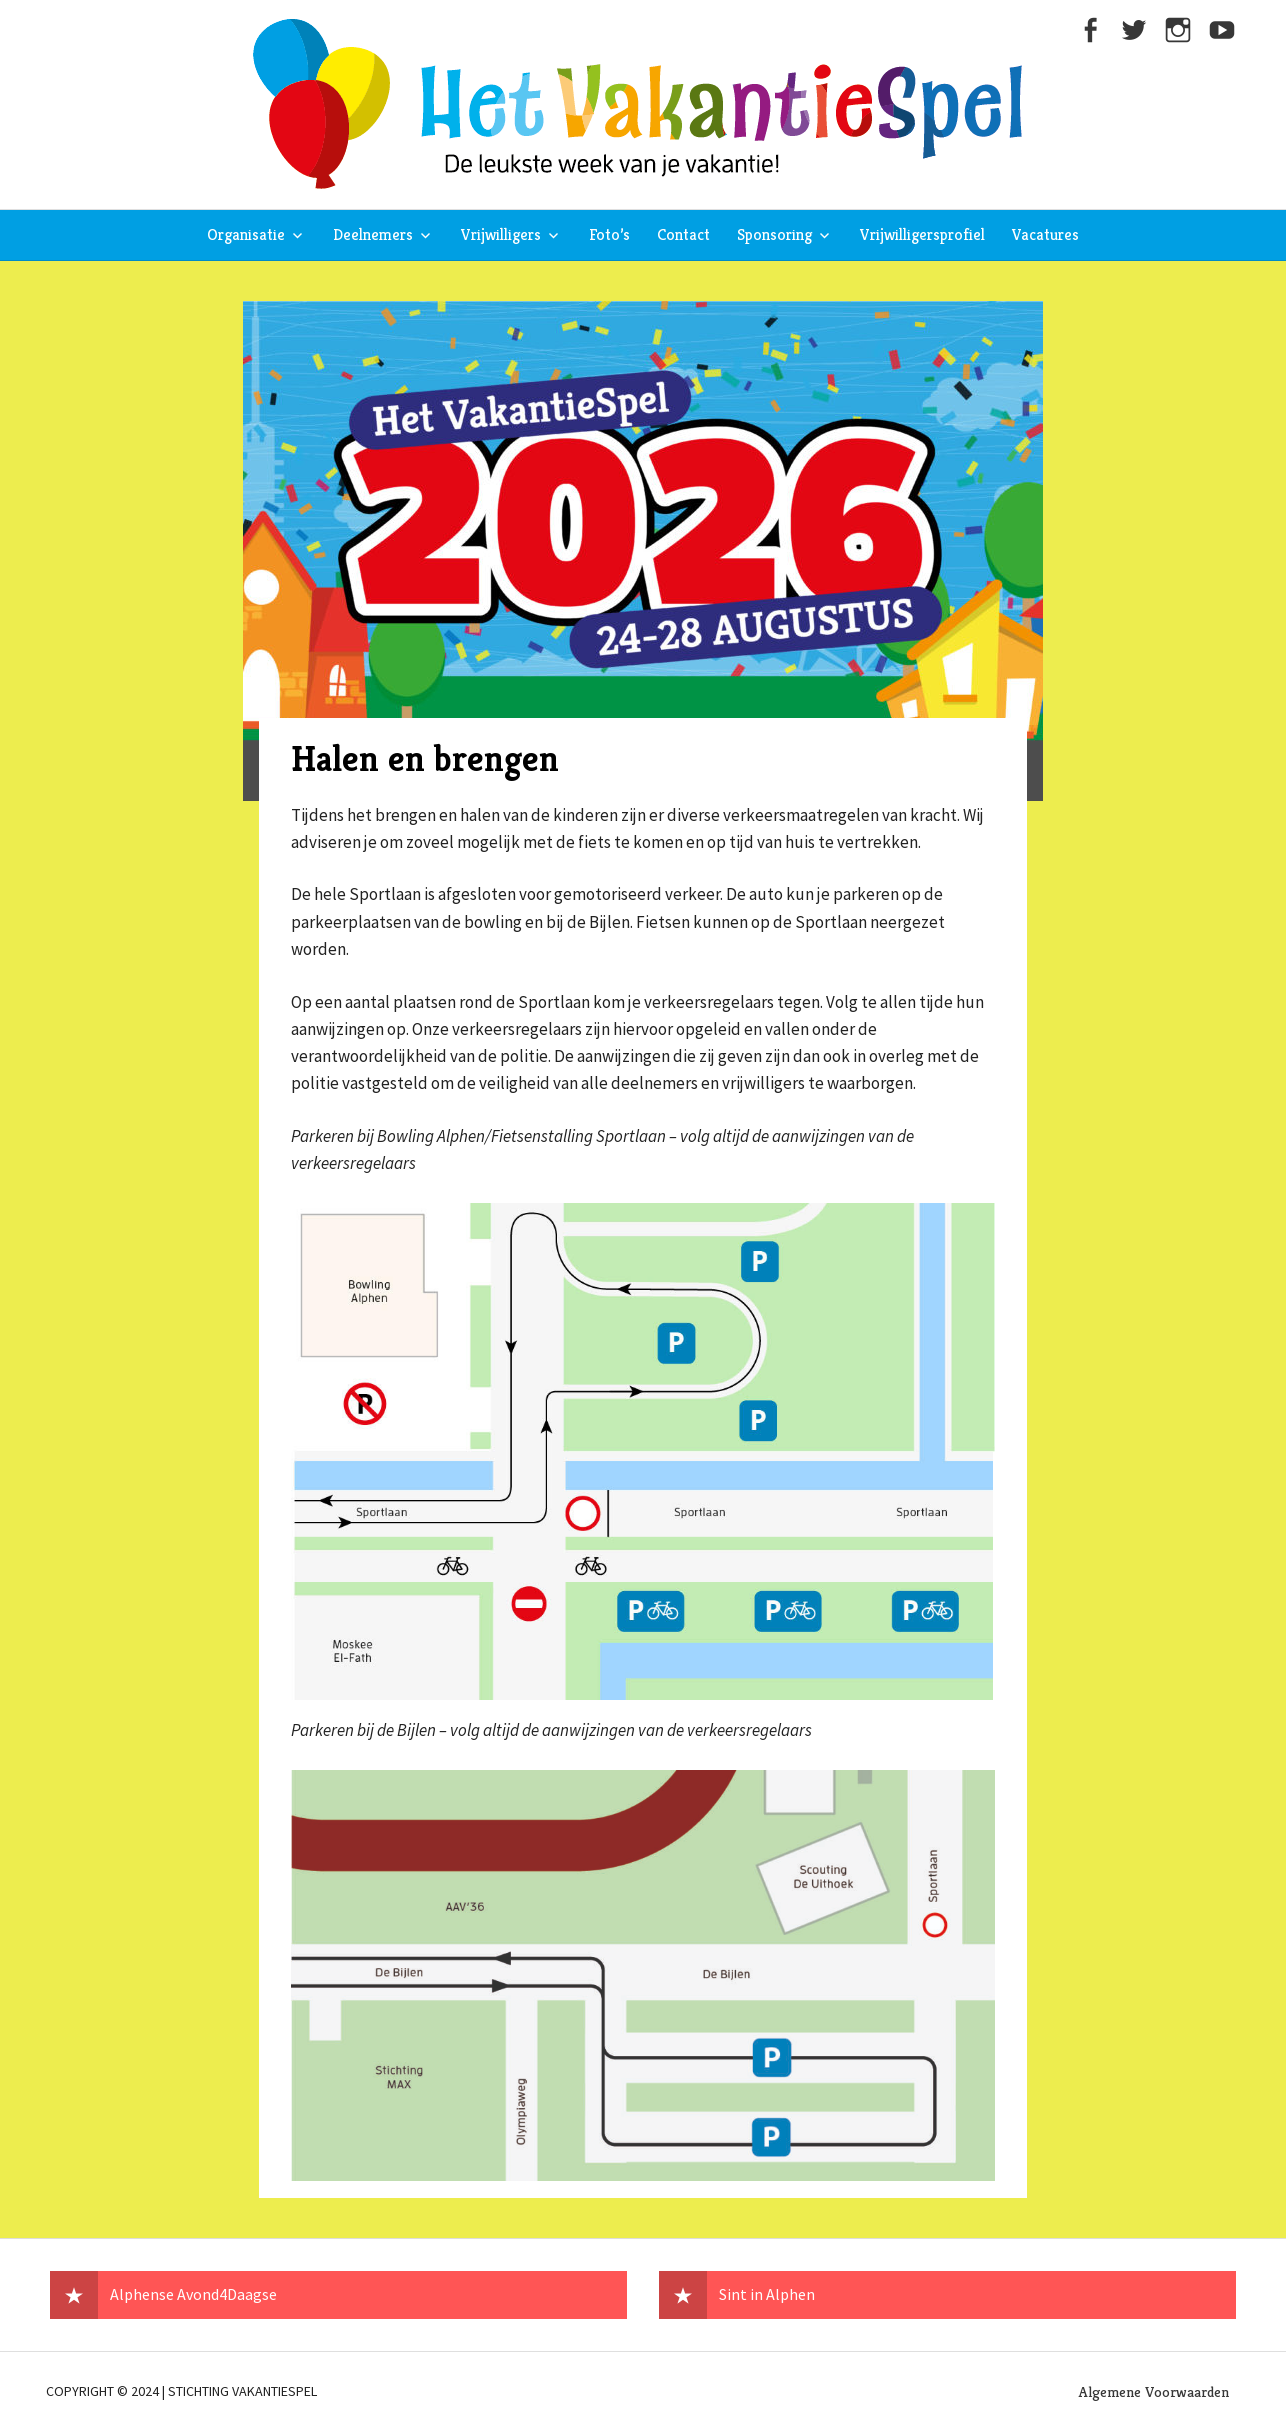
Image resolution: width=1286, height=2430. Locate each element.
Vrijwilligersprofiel (922, 234)
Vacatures (1045, 234)
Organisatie (246, 234)
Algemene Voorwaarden (1154, 2391)
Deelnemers (373, 234)
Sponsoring (774, 234)
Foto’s (609, 234)
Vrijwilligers (501, 234)
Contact (683, 234)
